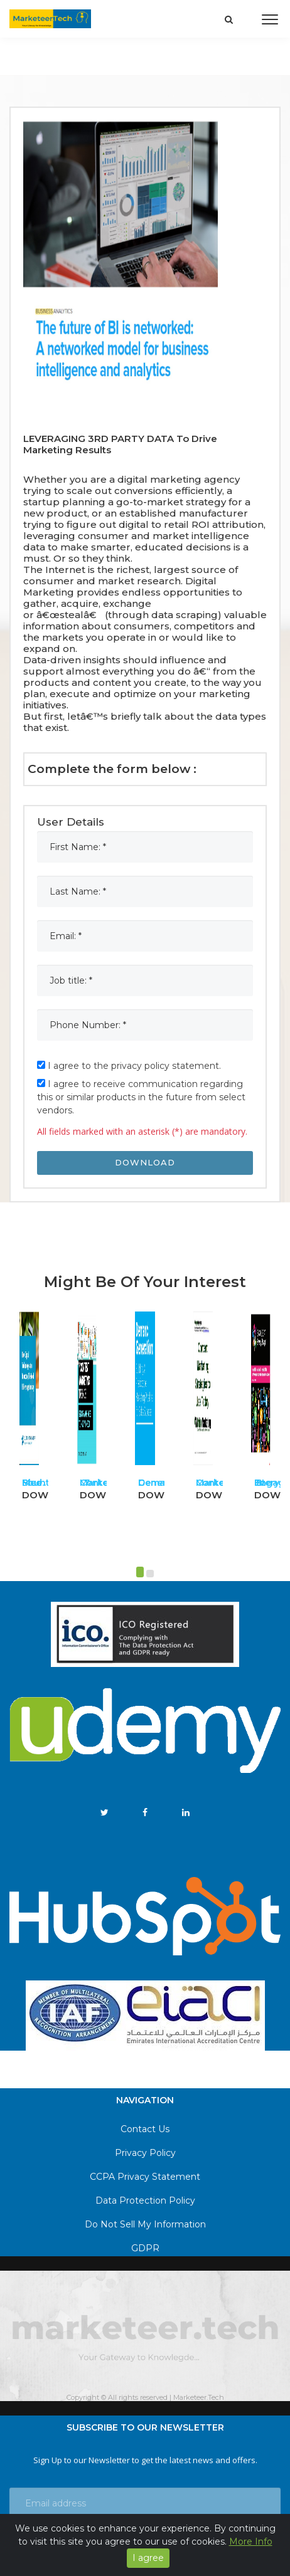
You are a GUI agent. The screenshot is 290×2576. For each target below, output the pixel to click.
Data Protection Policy (145, 2200)
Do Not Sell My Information (145, 2224)
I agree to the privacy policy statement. (129, 1065)
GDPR (145, 2248)
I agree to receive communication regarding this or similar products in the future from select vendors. (141, 1097)
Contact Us (145, 2129)
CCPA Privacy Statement (145, 2176)
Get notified (145, 2543)
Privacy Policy (145, 2152)
